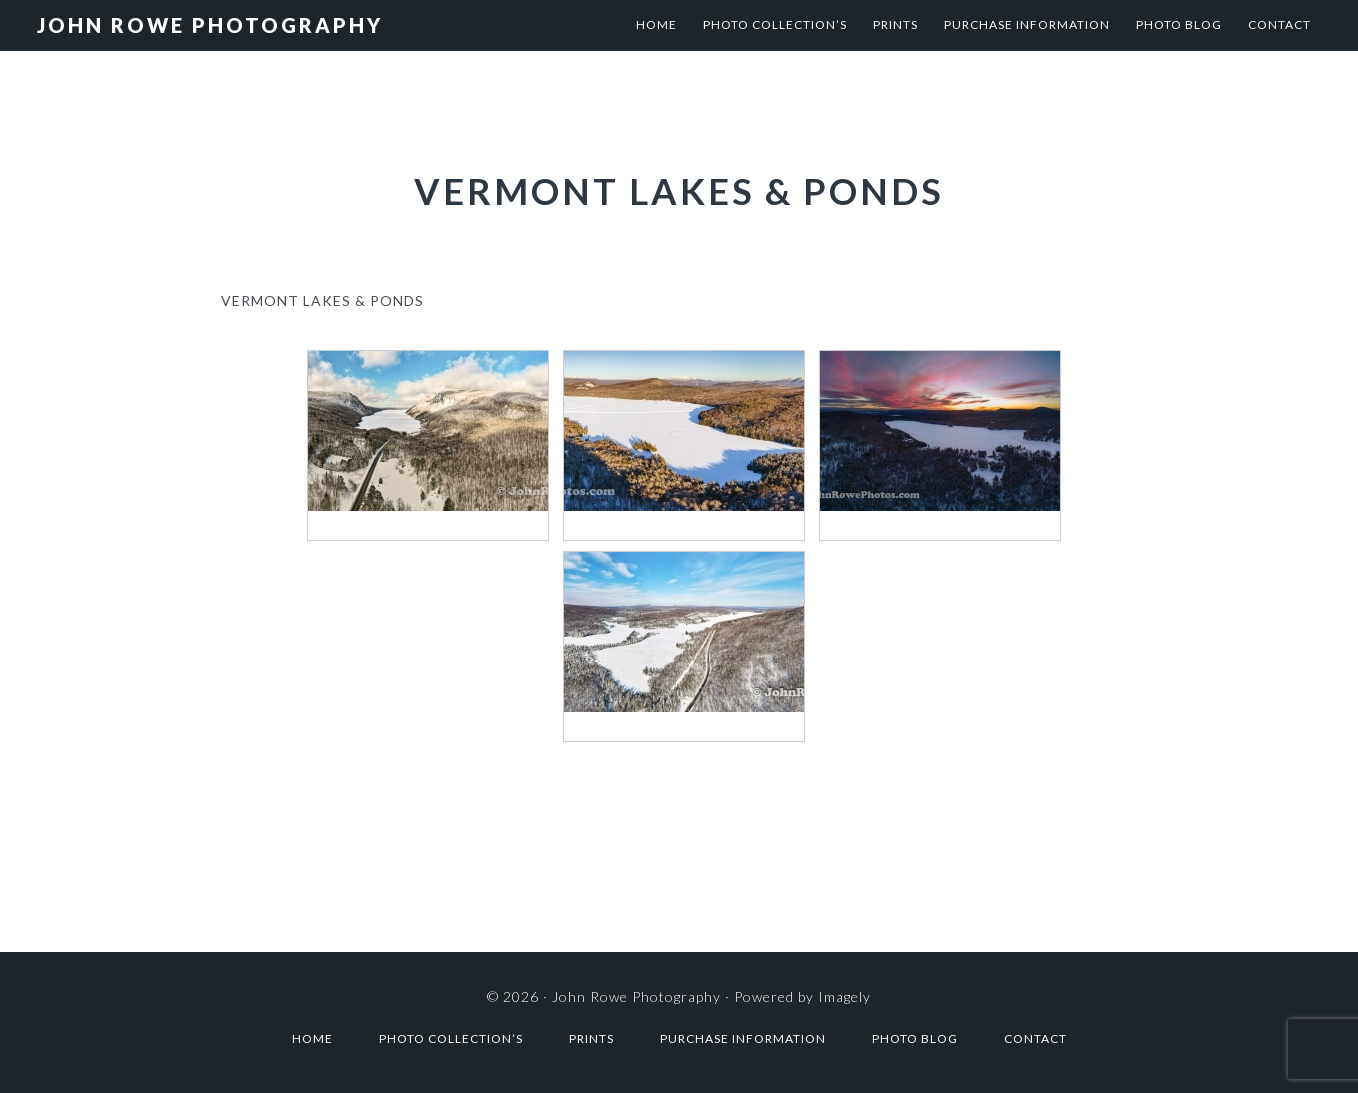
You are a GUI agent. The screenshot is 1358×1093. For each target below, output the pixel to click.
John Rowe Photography (210, 25)
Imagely (844, 996)
